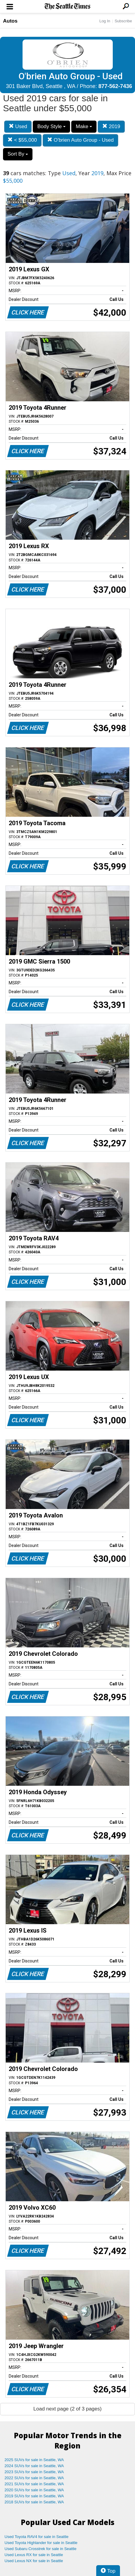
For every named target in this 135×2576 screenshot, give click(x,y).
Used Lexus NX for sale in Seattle (34, 2561)
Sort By (18, 154)
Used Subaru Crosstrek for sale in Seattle (40, 2548)
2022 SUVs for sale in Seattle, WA (34, 2478)
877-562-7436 (115, 86)
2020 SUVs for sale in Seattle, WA (34, 2490)
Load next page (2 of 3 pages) (67, 2409)
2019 (111, 126)
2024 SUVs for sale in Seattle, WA (34, 2466)
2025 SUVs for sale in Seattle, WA (34, 2460)
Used (18, 126)
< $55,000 (22, 140)
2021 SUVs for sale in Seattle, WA (34, 2484)
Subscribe (123, 21)
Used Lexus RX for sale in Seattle (34, 2554)
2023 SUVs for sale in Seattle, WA (34, 2472)
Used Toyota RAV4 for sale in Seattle (37, 2536)
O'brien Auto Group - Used (80, 140)
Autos (10, 21)
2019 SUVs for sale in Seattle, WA (34, 2496)
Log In (104, 21)
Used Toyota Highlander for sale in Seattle (41, 2542)
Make (84, 126)
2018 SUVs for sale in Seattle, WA (34, 2502)
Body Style (51, 126)
